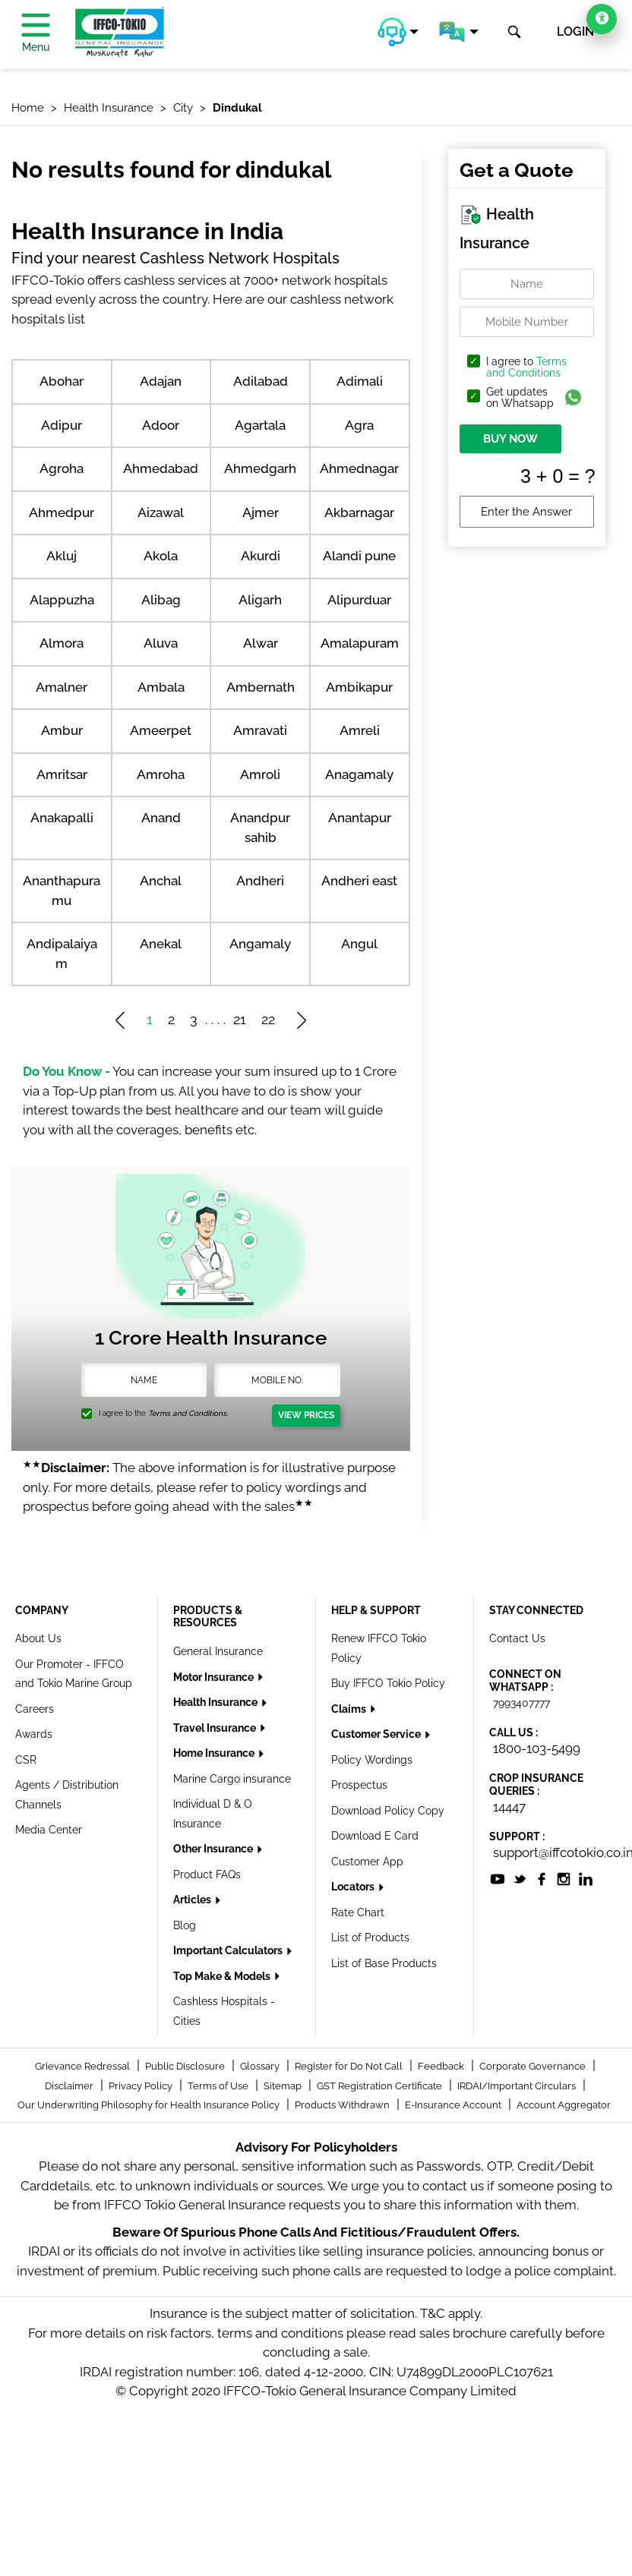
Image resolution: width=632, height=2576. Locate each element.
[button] (398, 32)
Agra (359, 425)
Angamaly (260, 943)
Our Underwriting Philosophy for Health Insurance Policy (149, 2105)
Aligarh (260, 599)
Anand (161, 817)
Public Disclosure (186, 2066)
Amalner (61, 687)
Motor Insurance (214, 1677)
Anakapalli (61, 817)
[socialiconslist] (497, 1878)
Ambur (62, 730)
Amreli (360, 730)
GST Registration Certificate (380, 2086)
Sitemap (284, 2086)
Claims (349, 1709)
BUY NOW (510, 439)
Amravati (260, 730)
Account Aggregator (564, 2105)
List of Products (370, 1937)
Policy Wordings (371, 1760)
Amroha (161, 774)
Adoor (160, 425)
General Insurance (218, 1651)
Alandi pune (359, 555)
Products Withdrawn (343, 2105)
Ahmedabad (160, 468)
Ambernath (260, 687)
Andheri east (359, 880)
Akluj (61, 555)
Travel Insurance (215, 1728)
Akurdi (260, 555)
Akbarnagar (359, 512)
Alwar (260, 643)
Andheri (260, 880)
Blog (184, 1925)
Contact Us (517, 1638)
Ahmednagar (359, 468)
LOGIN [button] (575, 31)
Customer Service (377, 1734)
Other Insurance (214, 1849)
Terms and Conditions (526, 367)
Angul (359, 943)
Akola (161, 555)
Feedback (442, 2066)
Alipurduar (359, 599)
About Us (38, 1638)
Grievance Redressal (83, 2066)
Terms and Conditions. (188, 1413)
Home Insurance (215, 1753)
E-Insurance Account (454, 2105)
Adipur (61, 425)
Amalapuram (360, 643)
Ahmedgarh (260, 468)
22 (268, 1019)
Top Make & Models (223, 1976)
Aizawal (160, 512)
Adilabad (260, 381)
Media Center (48, 1830)
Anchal (161, 880)
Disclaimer (70, 2086)
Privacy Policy (142, 2086)
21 (239, 1019)
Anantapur (359, 817)
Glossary (261, 2066)
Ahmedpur (61, 512)
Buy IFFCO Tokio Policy (388, 1683)
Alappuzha (62, 599)
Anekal (161, 943)
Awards (33, 1734)
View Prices (306, 1415)
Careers (34, 1709)
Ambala (161, 687)
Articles (193, 1899)
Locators (354, 1887)
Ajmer (260, 512)
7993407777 (521, 1703)
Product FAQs (207, 1874)
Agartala (260, 425)
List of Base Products (384, 1963)
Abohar (62, 381)
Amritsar (61, 774)
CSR (25, 1760)
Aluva (161, 643)
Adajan (161, 381)
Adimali (360, 381)
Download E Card (375, 1836)
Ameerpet (160, 730)
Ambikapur (359, 687)
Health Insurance (216, 1702)
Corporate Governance (533, 2066)
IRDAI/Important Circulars (517, 2086)
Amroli (260, 774)
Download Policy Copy (387, 1811)
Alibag (161, 599)
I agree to (526, 367)
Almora (62, 643)
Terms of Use (219, 2086)
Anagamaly (359, 774)
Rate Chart (357, 1912)
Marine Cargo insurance (232, 1779)
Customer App (367, 1862)
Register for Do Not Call (350, 2066)
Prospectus (359, 1785)
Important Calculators (229, 1950)
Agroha (62, 468)
